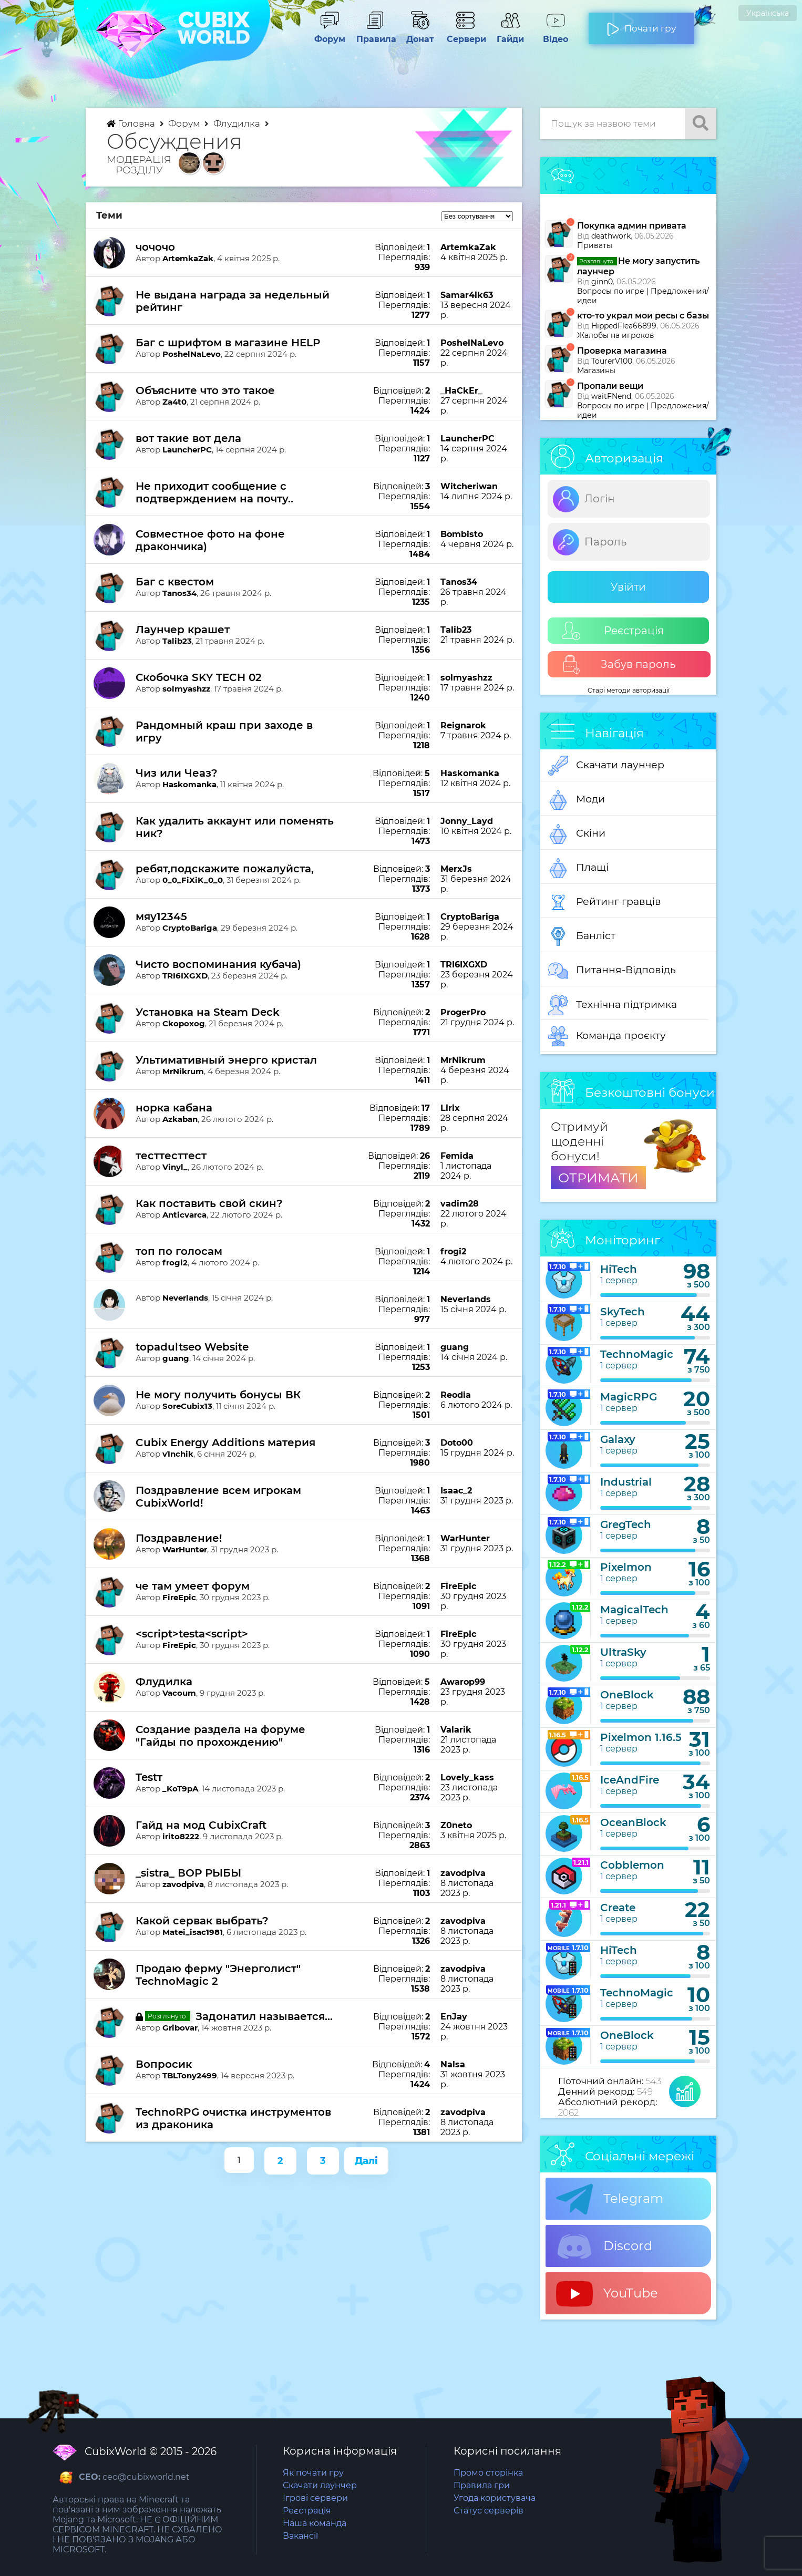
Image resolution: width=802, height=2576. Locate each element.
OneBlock (627, 1694)
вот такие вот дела (188, 438)
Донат (420, 34)
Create (617, 1907)
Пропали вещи (610, 386)
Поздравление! (179, 1538)
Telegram (609, 2199)
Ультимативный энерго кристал (226, 1060)
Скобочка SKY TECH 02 (199, 677)
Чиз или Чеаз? (177, 773)
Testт (149, 1777)
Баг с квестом (175, 581)
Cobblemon (632, 1865)
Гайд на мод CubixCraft (201, 1825)
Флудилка (237, 123)
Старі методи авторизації (629, 690)
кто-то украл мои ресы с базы (643, 316)
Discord (604, 2246)
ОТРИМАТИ (598, 1178)
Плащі (578, 868)
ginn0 (602, 281)
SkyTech (622, 1311)
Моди (576, 800)
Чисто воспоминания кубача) (218, 964)
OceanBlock (633, 1822)
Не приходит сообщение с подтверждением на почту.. (214, 492)
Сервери (465, 34)
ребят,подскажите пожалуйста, (225, 868)
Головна (132, 123)
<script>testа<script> (192, 1633)
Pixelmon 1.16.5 (641, 1737)
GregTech (625, 1524)
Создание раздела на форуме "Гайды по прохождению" (220, 1735)
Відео (555, 34)
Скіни (576, 834)
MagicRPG (628, 1396)
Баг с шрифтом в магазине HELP (228, 342)
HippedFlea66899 (623, 326)
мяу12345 (161, 916)
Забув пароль (618, 664)
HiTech (618, 1269)
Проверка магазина (622, 351)
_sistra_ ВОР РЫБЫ (188, 1873)
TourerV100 (611, 361)
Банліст (581, 936)
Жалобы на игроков (615, 335)
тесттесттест (171, 1155)
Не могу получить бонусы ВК (218, 1394)
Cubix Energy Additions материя (225, 1442)
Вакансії (300, 2536)
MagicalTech (634, 1609)
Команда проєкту (607, 1036)
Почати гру (641, 24)
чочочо (155, 247)
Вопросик (164, 2064)
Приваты (594, 245)
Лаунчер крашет (183, 629)
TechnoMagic (636, 1354)
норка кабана (174, 1107)
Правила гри (482, 2485)
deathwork (611, 236)
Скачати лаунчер (606, 766)
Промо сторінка (488, 2473)
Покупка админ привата (631, 226)
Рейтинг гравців (604, 902)
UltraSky (623, 1652)
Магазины (596, 370)
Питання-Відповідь (612, 971)
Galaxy (617, 1439)
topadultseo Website (192, 1347)
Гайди (510, 34)
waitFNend (611, 396)
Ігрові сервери (315, 2498)
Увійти (628, 587)
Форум (329, 34)
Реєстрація (613, 631)
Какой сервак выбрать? (202, 1920)
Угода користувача (495, 2498)
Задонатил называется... (264, 2016)
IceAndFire (629, 1780)
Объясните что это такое (205, 390)
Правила (374, 34)
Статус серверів (488, 2511)
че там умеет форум (193, 1586)
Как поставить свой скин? (209, 1203)
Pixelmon (626, 1567)
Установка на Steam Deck (208, 1012)
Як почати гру (313, 2473)
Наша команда (314, 2523)
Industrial (626, 1482)
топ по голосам (179, 1251)
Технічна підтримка (612, 1005)
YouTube (607, 2293)
